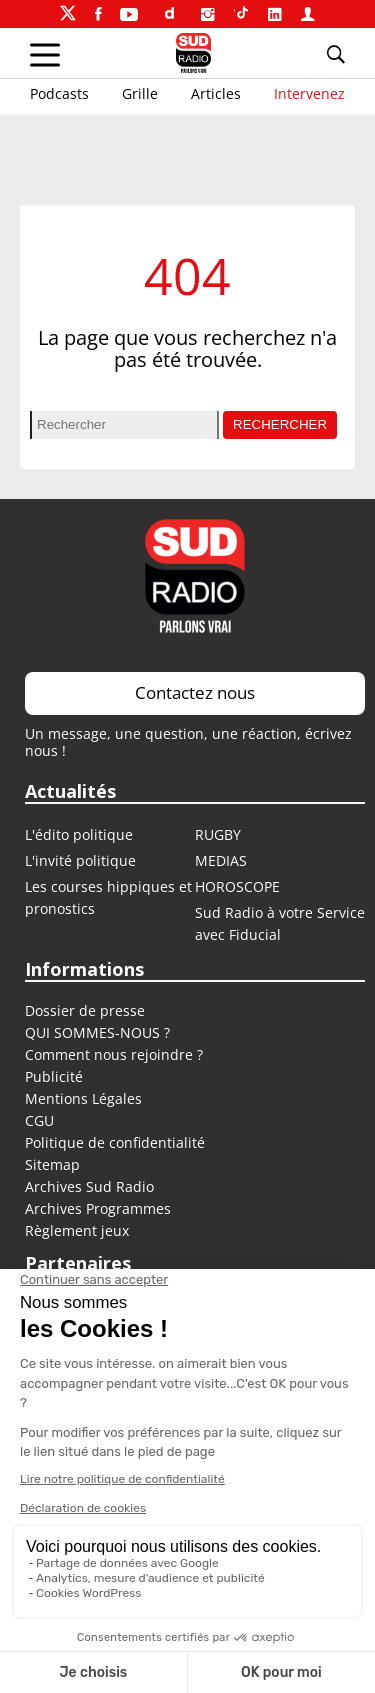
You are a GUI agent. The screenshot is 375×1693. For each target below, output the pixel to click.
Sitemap (52, 1164)
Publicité (54, 1076)
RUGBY (218, 834)
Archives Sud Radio (89, 1186)
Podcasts (59, 93)
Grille (140, 93)
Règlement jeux (77, 1230)
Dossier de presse (85, 1010)
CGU (39, 1120)
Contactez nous (195, 692)
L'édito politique (79, 834)
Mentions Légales (83, 1098)
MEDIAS (221, 860)
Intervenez (309, 93)
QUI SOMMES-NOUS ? (97, 1032)
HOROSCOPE (237, 886)
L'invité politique (80, 860)
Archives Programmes (98, 1208)
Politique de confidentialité (115, 1142)
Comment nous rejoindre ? (116, 1054)
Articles (216, 93)
